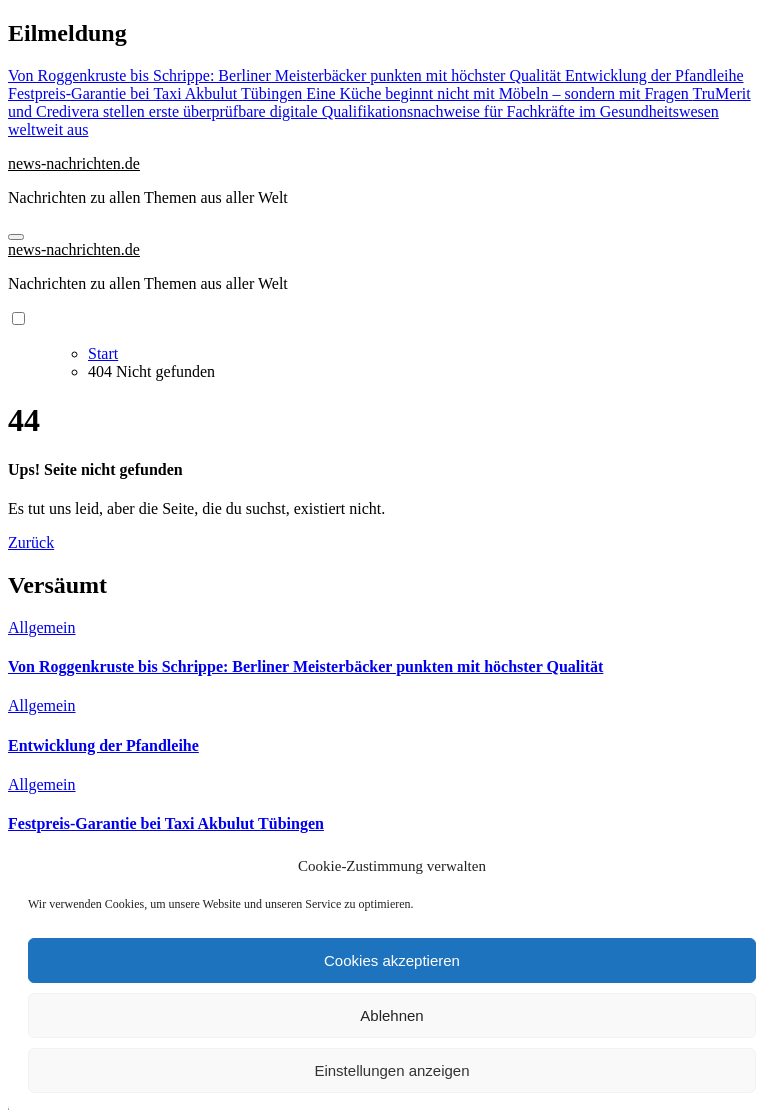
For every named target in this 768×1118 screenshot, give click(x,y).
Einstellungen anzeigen (391, 1070)
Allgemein (42, 627)
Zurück (31, 542)
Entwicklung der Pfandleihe (103, 745)
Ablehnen (391, 1015)
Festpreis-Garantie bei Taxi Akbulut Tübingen (166, 823)
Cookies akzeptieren (392, 960)
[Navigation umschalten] (16, 237)
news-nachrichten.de (74, 163)
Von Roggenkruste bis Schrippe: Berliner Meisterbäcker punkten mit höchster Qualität (305, 666)
